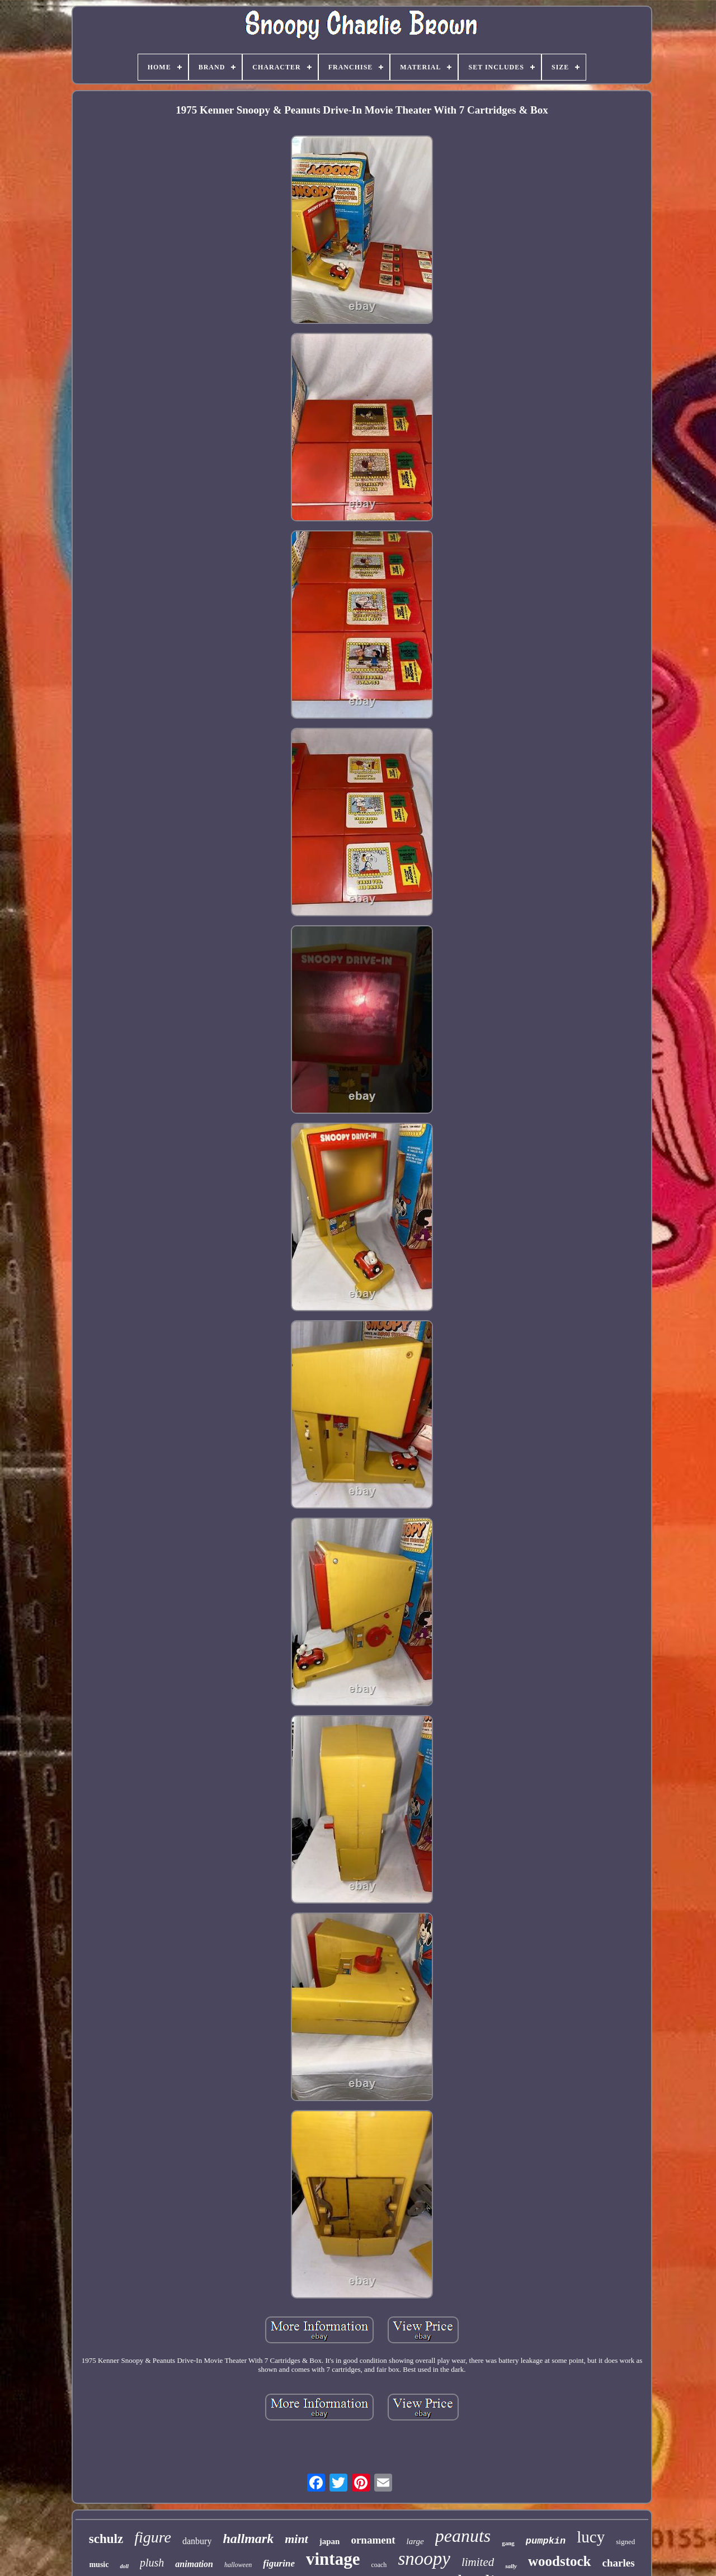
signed (625, 2541)
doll (124, 2566)
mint (296, 2539)
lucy (591, 2537)
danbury (196, 2541)
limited (477, 2562)
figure (152, 2537)
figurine (279, 2563)
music (99, 2564)
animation (194, 2564)
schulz (106, 2539)
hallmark (248, 2538)
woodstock (559, 2561)
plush (152, 2562)
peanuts (463, 2536)
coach (379, 2565)
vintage (333, 2559)
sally (511, 2566)
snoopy (424, 2559)
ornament (373, 2540)
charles (618, 2563)
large (415, 2541)
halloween (238, 2565)
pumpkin (546, 2541)
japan (329, 2541)
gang (508, 2543)
